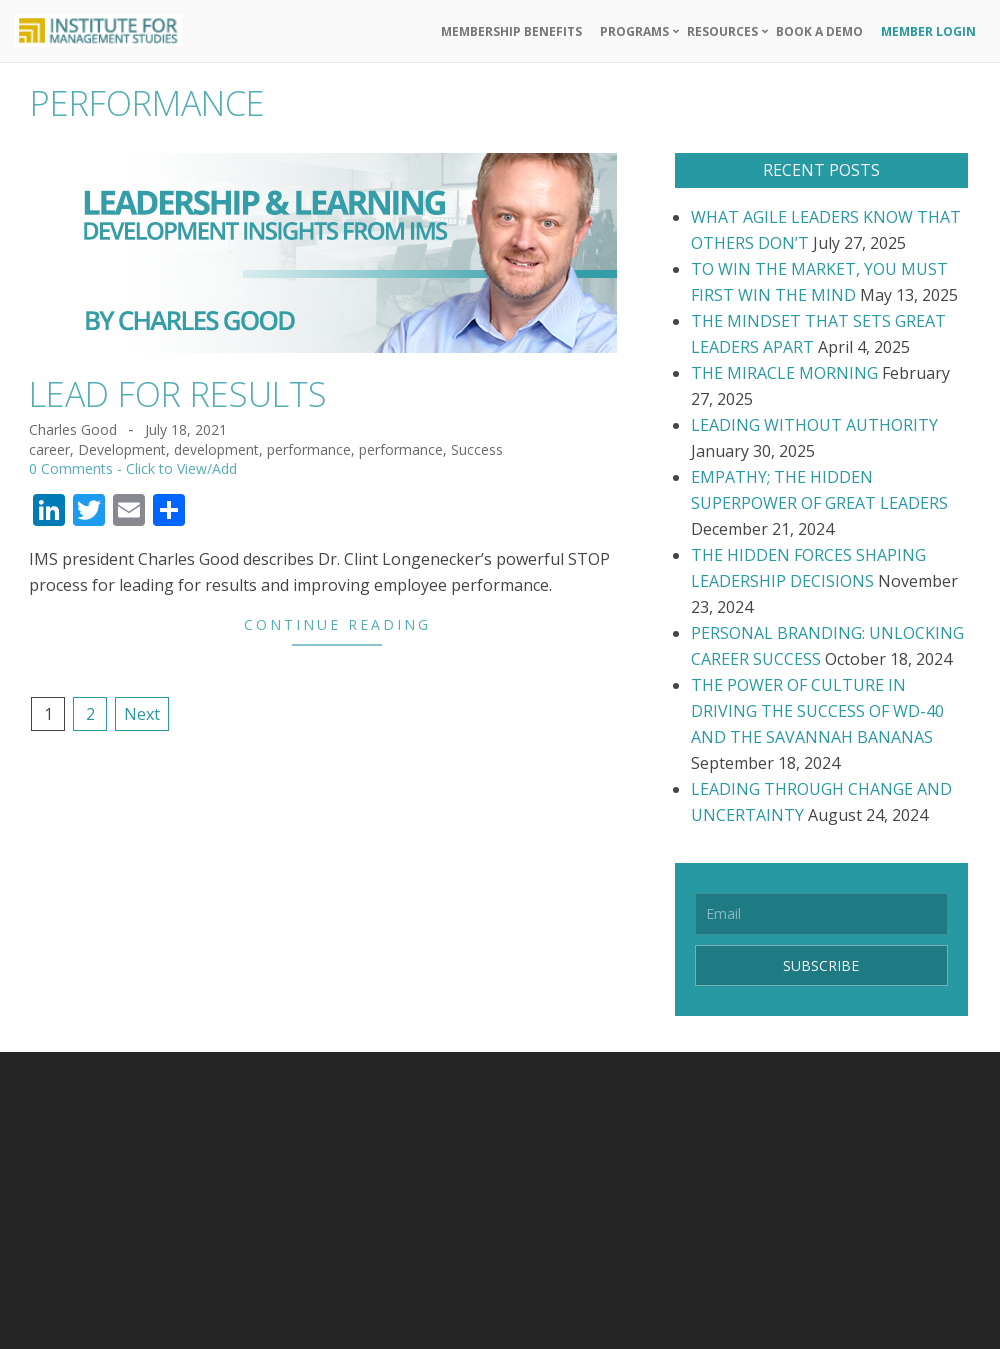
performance (309, 449)
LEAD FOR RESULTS (178, 394)
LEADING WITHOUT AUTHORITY (814, 425)
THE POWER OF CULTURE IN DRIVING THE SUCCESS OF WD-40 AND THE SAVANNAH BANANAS (817, 711)
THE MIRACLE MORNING (784, 373)
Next (142, 714)
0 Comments (71, 468)
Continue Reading (337, 624)
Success (477, 449)
